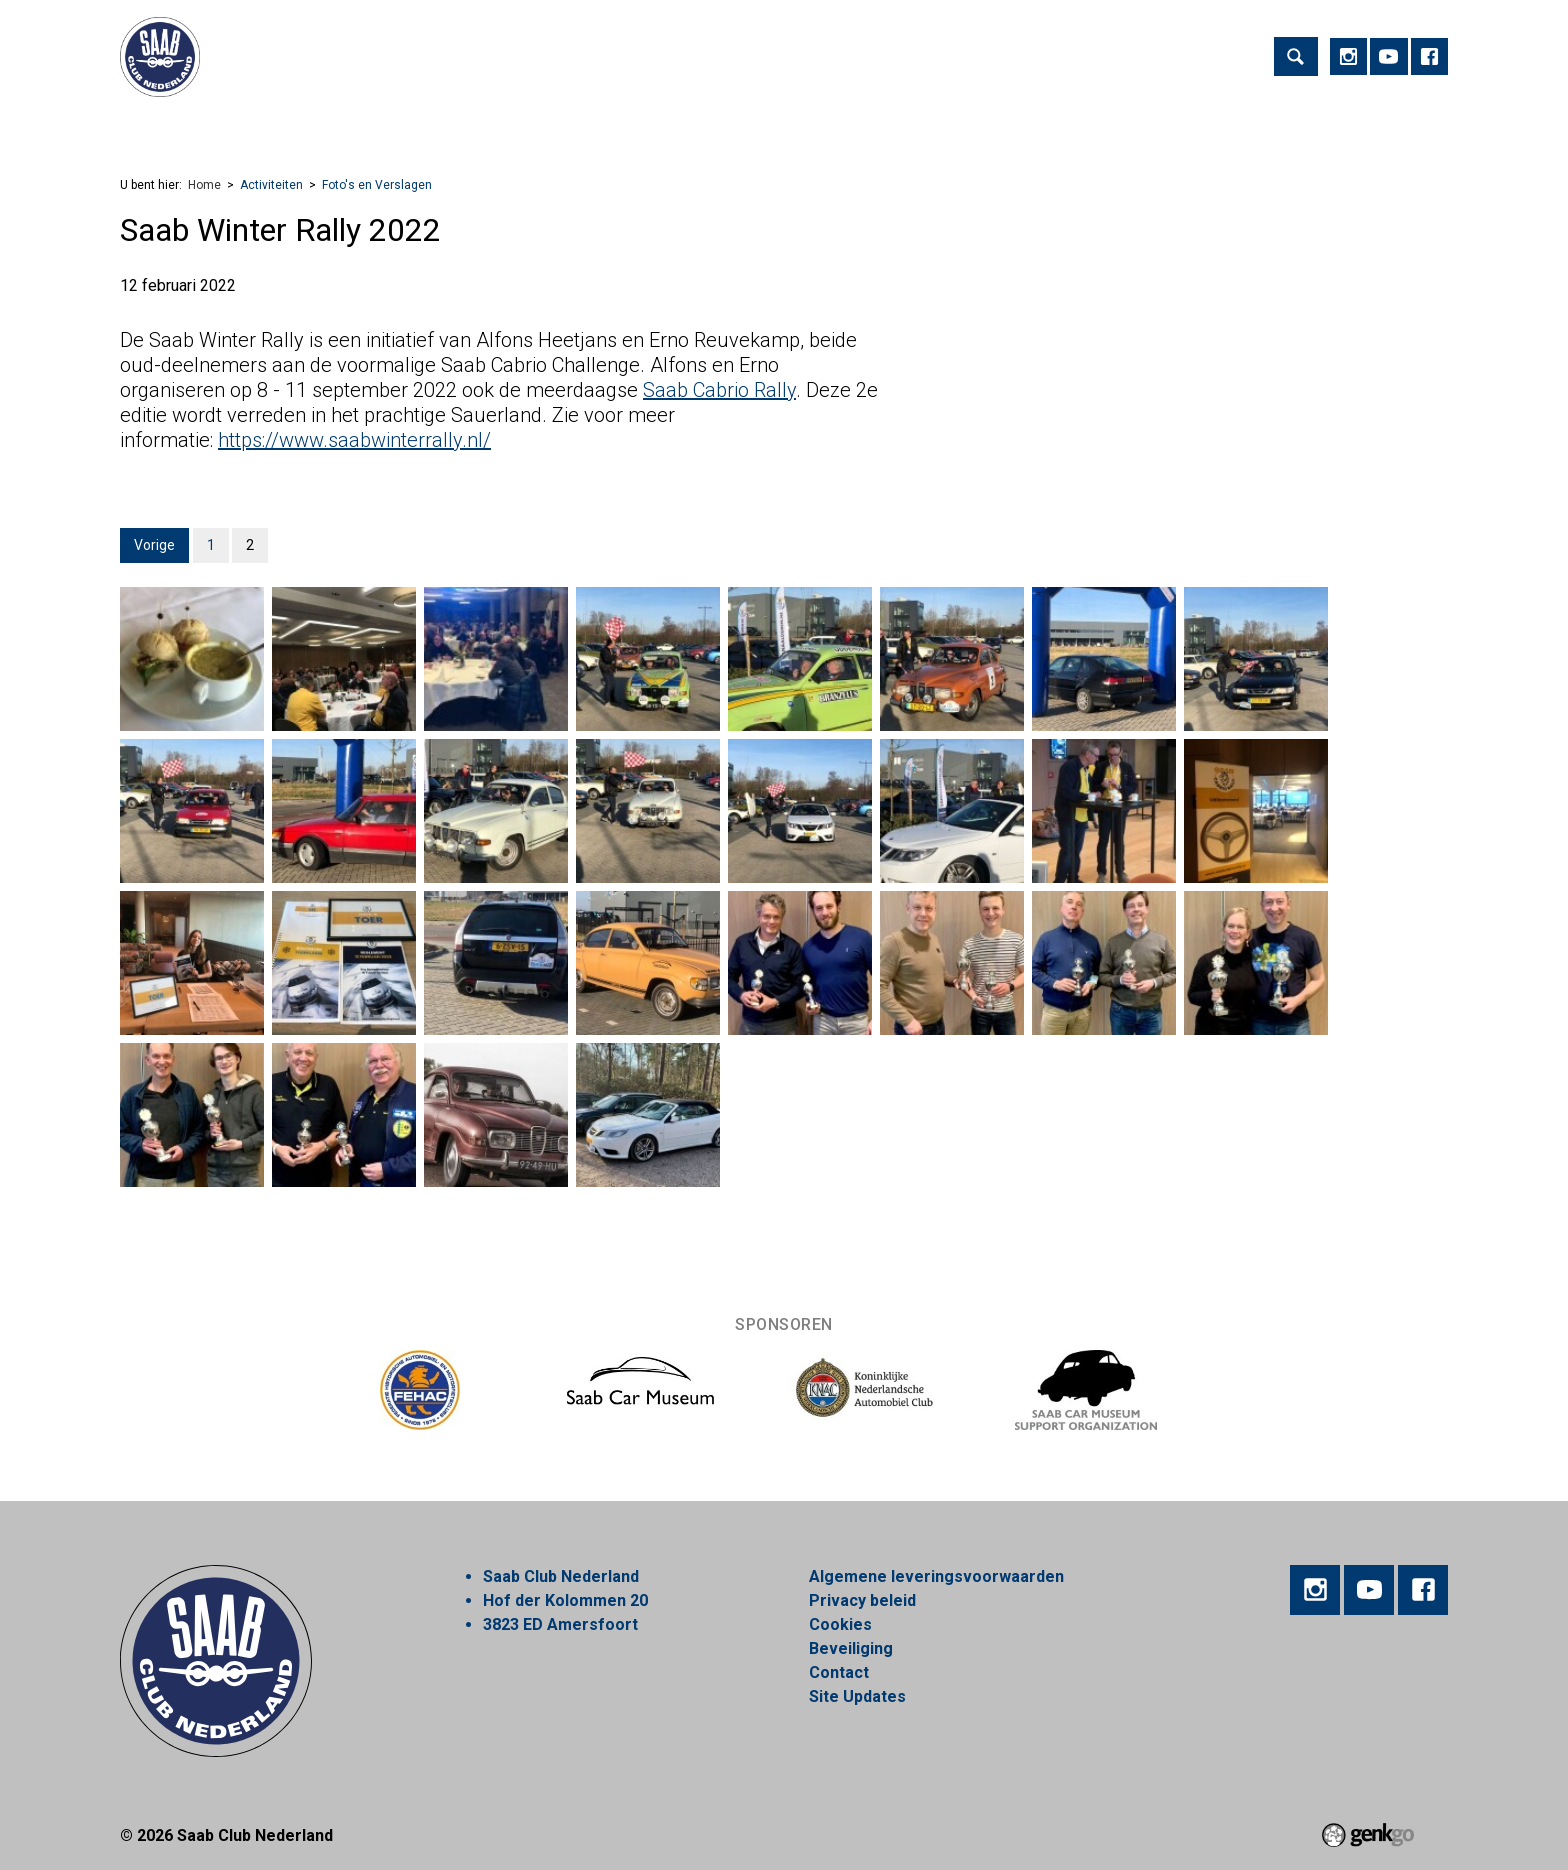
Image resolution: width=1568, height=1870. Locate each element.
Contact (839, 1672)
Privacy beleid (862, 1600)
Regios (552, 125)
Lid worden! (451, 125)
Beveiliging (851, 1648)
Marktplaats (840, 125)
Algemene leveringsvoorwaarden (936, 1576)
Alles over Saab (1120, 125)
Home (144, 126)
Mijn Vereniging (973, 125)
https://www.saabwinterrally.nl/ (354, 440)
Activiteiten (224, 125)
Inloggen (1241, 125)
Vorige (154, 545)
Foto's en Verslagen (377, 185)
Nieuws (637, 125)
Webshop (730, 125)
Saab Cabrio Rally (719, 390)
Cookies (840, 1624)
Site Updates (857, 1696)
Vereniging (337, 125)
